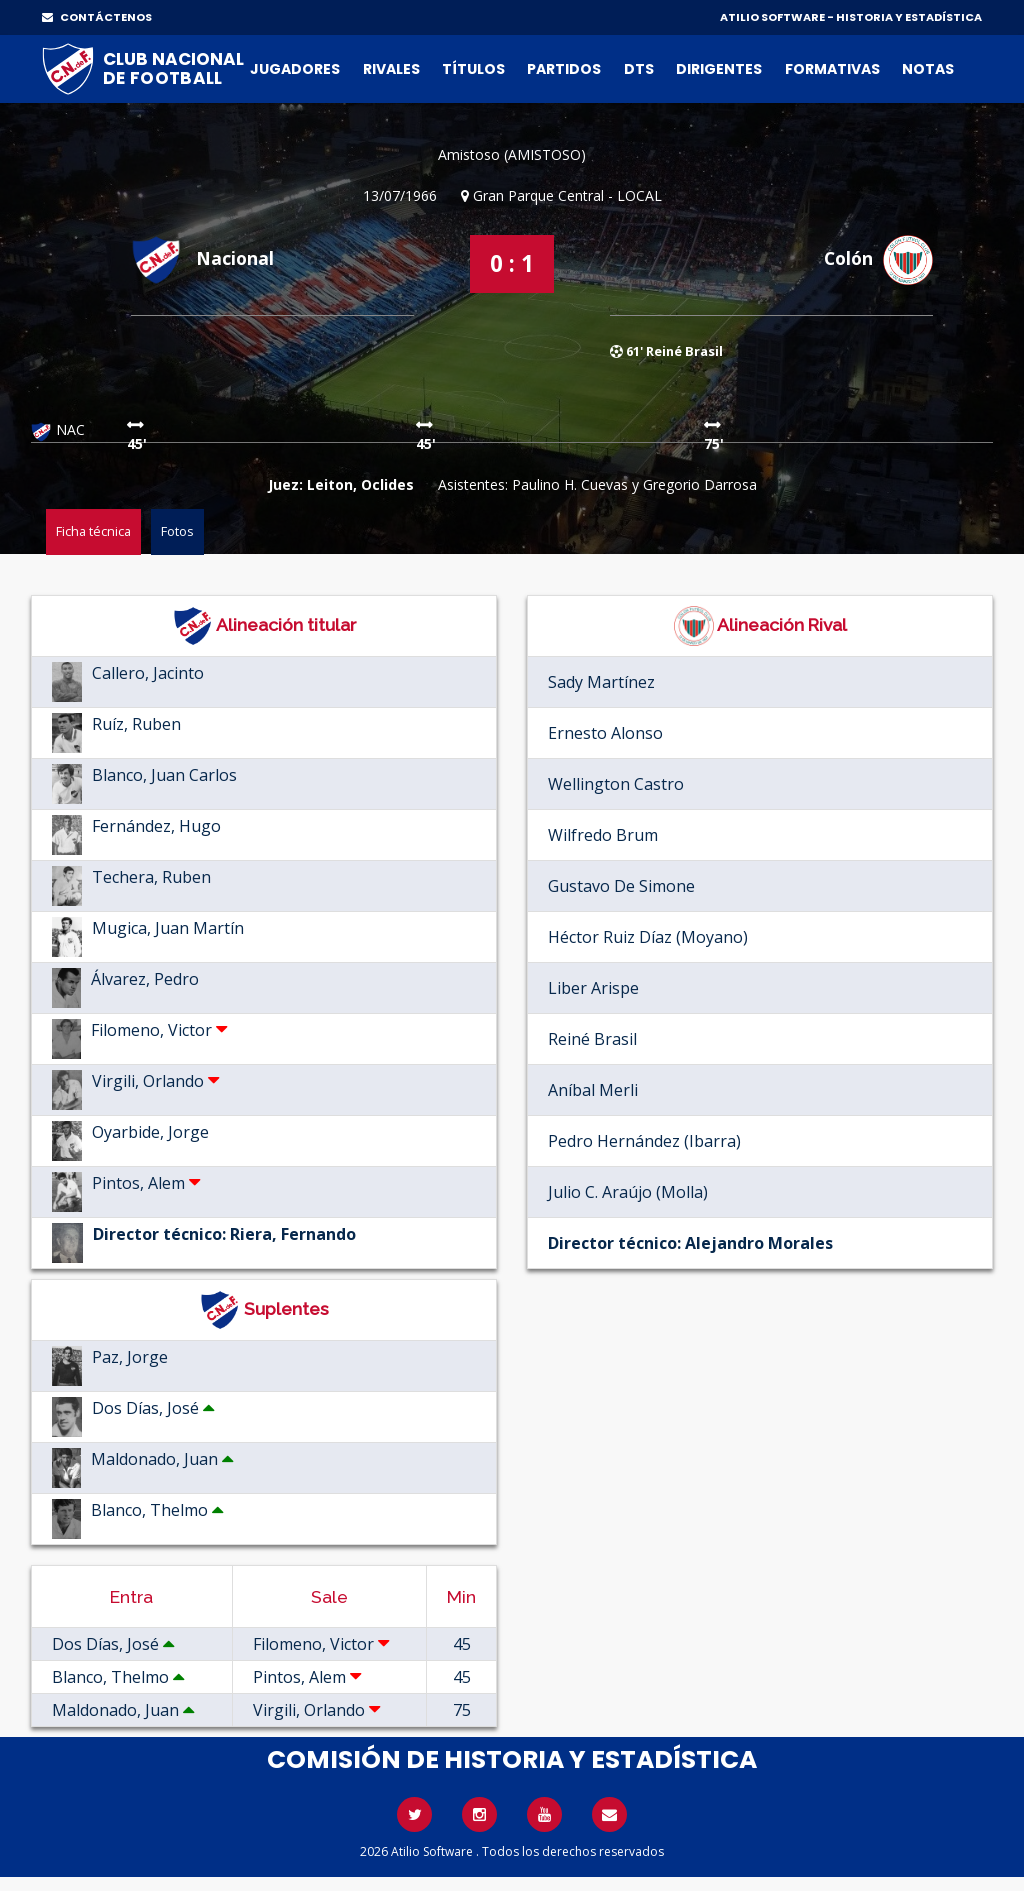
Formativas (832, 69)
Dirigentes (719, 69)
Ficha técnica (93, 531)
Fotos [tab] (177, 531)
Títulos (473, 69)
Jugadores (295, 69)
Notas (928, 69)
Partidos (564, 69)
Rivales (391, 69)
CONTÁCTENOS (97, 17)
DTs (639, 69)
